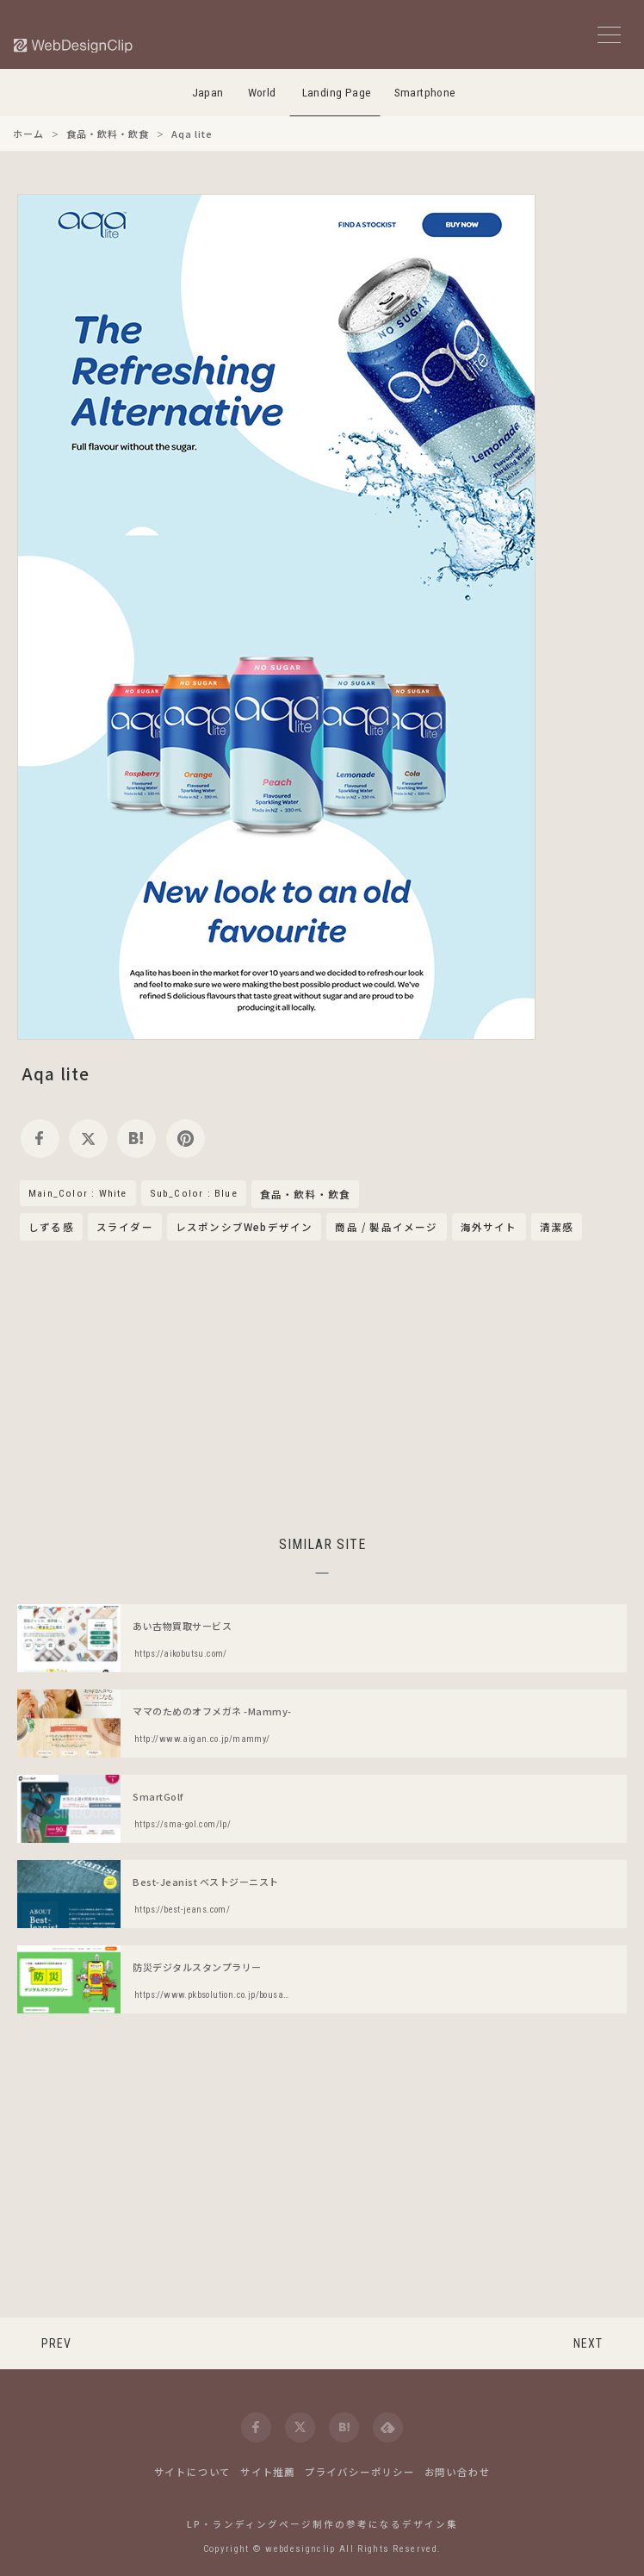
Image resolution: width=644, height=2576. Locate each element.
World (262, 92)
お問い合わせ (457, 2472)
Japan (208, 92)
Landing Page (337, 92)
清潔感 (557, 1227)
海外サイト (489, 1227)
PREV (56, 2343)
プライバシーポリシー (360, 2472)
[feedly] (388, 2427)
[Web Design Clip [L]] (74, 45)
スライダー (124, 1227)
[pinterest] (185, 1138)
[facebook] (40, 1138)
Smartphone (425, 92)
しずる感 (51, 1227)
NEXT (588, 2343)
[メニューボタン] (609, 35)
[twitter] (88, 1138)
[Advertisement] (322, 1385)
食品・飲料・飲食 (305, 1195)
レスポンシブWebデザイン (244, 1227)
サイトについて (193, 2472)
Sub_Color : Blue (194, 1193)
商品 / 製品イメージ (386, 1227)
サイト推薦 (267, 2472)
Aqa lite (56, 1073)
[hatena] (136, 1138)
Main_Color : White (77, 1193)
